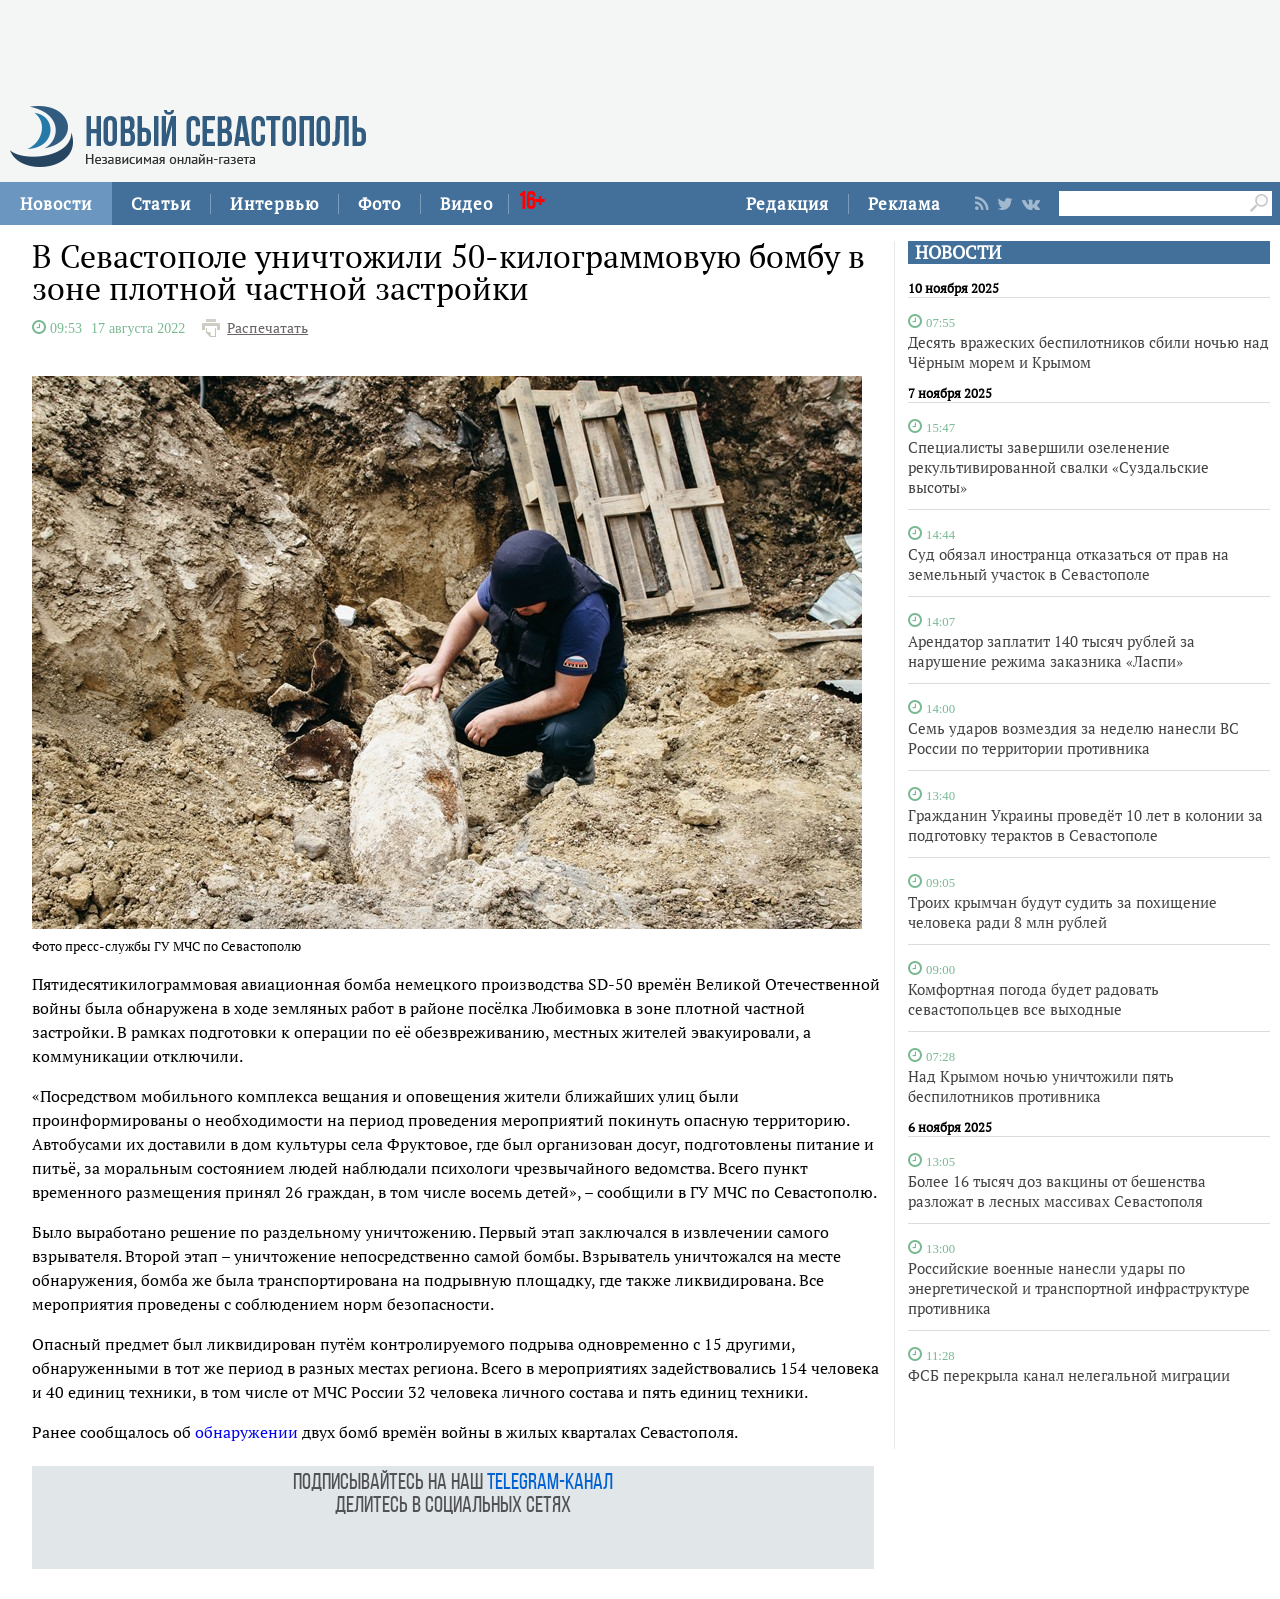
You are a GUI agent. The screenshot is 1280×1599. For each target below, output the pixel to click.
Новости (56, 203)
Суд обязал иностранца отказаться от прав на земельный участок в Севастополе (1068, 564)
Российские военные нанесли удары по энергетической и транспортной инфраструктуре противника (1079, 1288)
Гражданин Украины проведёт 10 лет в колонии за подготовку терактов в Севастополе (1085, 825)
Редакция (787, 203)
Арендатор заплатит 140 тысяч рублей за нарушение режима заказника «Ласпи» (1051, 651)
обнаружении (246, 1432)
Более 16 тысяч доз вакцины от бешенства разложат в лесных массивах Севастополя (1057, 1191)
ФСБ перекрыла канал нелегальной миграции (1069, 1375)
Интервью (274, 203)
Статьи (161, 203)
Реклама (904, 203)
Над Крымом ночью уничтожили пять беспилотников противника (1041, 1086)
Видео (466, 203)
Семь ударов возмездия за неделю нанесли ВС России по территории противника (1073, 738)
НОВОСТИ (958, 252)
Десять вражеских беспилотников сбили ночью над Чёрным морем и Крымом (1088, 352)
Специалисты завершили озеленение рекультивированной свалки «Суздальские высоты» (1058, 467)
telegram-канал (550, 1483)
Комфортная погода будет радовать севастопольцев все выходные (1033, 999)
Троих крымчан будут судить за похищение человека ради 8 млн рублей (1062, 912)
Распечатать (267, 328)
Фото (379, 203)
